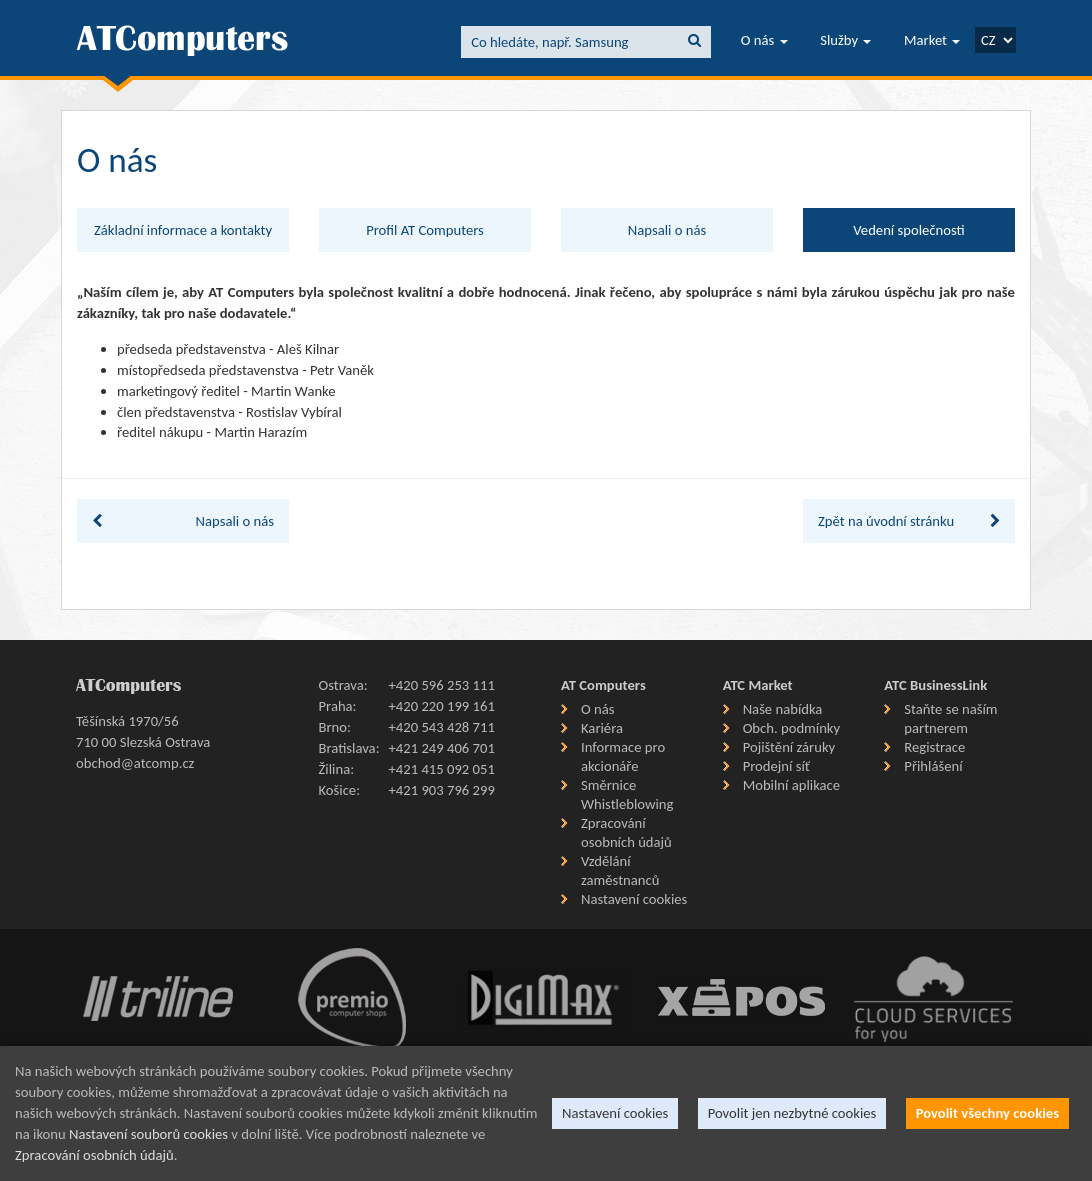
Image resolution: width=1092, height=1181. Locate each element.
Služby (845, 40)
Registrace (934, 747)
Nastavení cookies (634, 899)
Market (932, 40)
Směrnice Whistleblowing (627, 794)
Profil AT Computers (425, 230)
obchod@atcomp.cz (135, 763)
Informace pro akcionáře (623, 756)
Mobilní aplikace (791, 785)
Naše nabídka (783, 709)
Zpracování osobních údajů (626, 832)
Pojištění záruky (789, 747)
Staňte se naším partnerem (950, 718)
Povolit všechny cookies (987, 1113)
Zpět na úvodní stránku (909, 521)
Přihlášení (933, 766)
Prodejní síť (776, 766)
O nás (764, 40)
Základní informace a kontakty (183, 230)
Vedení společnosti (908, 230)
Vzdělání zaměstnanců (620, 870)
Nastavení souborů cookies (148, 1134)
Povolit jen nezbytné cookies (792, 1113)
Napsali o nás (667, 230)
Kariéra (602, 728)
